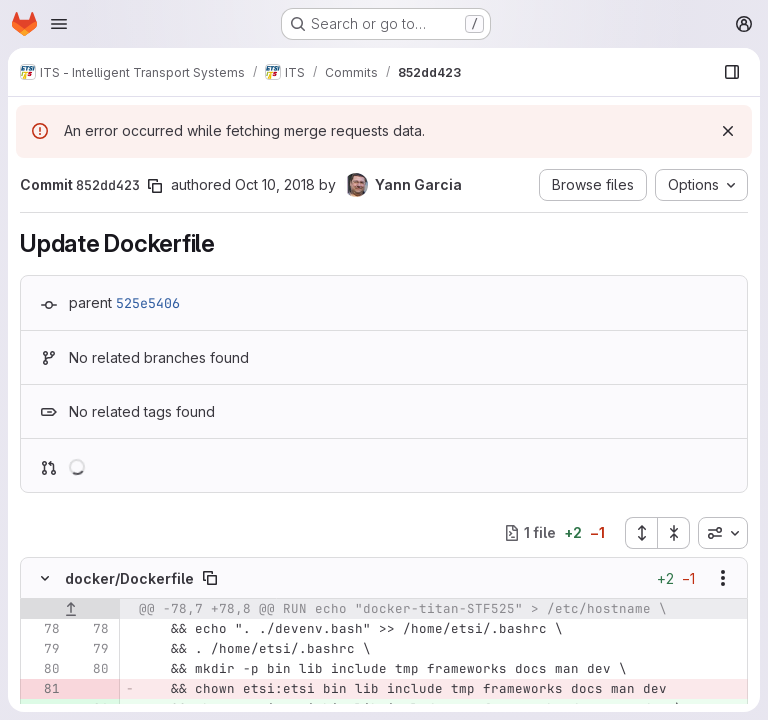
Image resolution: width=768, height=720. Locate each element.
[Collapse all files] (674, 533)
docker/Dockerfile (129, 578)
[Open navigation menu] (59, 24)
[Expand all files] (641, 533)
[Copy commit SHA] (155, 186)
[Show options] (723, 578)
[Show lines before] (70, 609)
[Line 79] (43, 649)
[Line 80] (43, 669)
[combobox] (723, 533)
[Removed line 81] (43, 689)
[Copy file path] (210, 578)
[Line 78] (43, 629)
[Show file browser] (732, 72)
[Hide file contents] (45, 578)
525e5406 (148, 303)
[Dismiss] (728, 131)
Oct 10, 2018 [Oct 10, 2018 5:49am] (275, 184)
